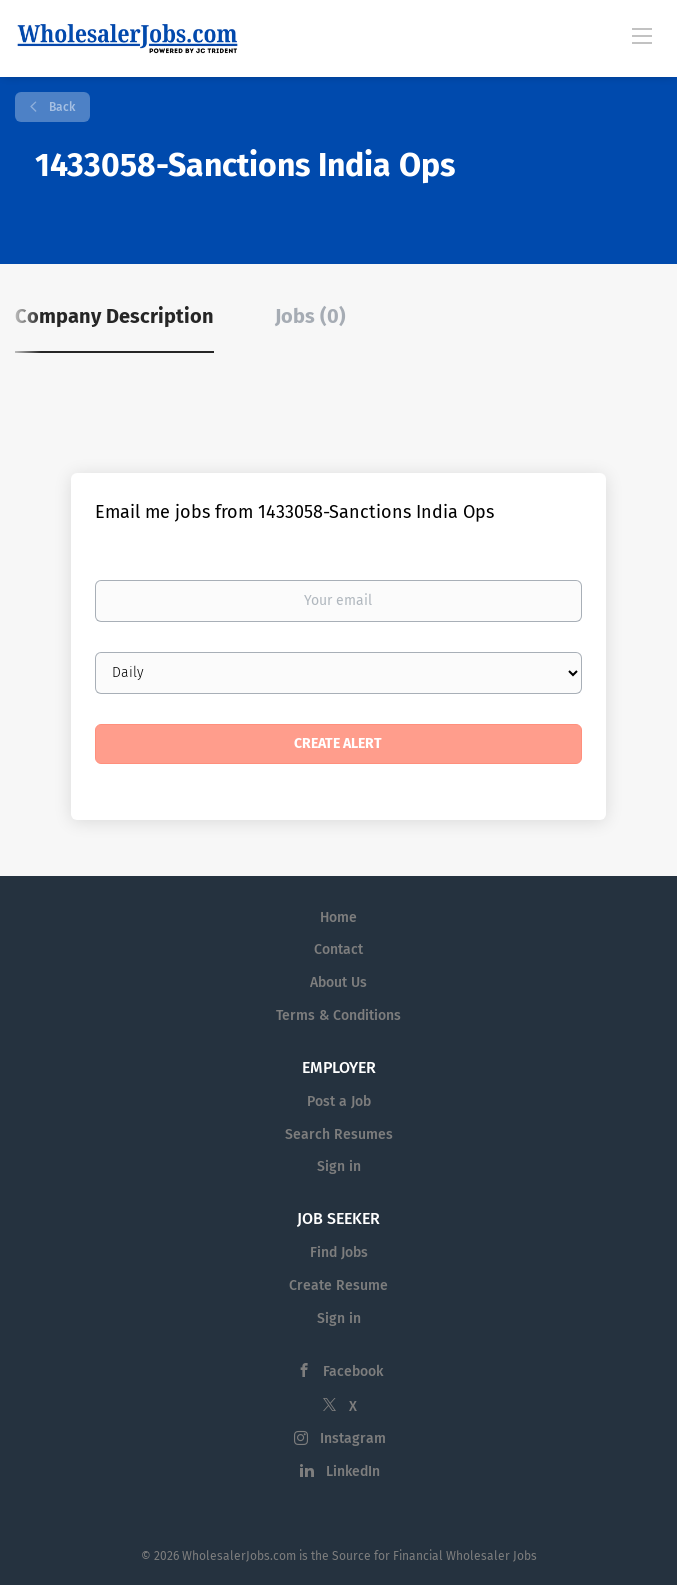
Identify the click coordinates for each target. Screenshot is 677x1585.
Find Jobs (339, 1252)
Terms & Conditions (338, 1015)
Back (60, 107)
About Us (338, 982)
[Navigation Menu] (642, 35)
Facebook (353, 1371)
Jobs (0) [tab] (310, 316)
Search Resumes (339, 1134)
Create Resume (338, 1285)
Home (338, 917)
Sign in (339, 1166)
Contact (338, 949)
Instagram (353, 1438)
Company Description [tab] (114, 316)
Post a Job (339, 1101)
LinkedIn (353, 1471)
